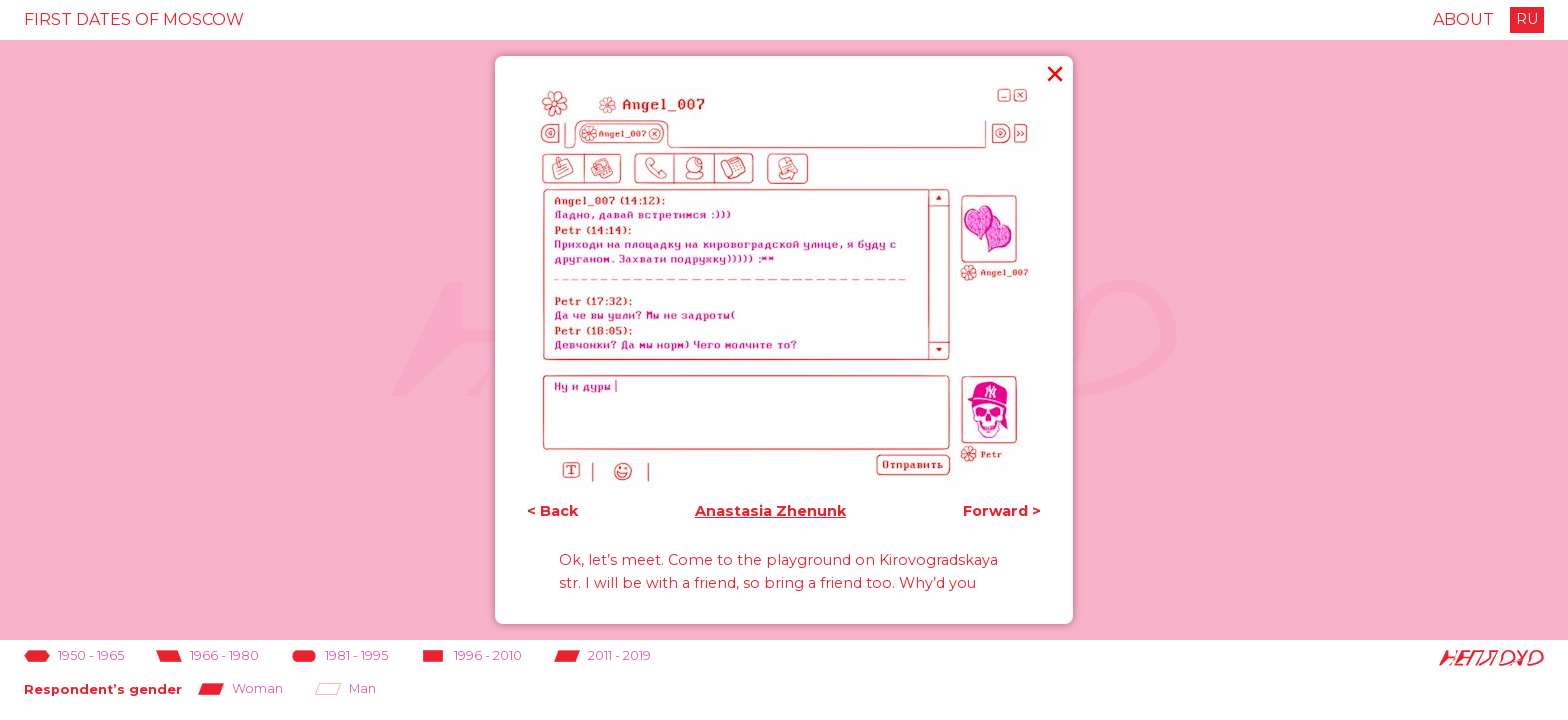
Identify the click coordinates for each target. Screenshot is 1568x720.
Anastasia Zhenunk (770, 512)
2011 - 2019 (602, 656)
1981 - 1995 (339, 656)
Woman (240, 689)
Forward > (1002, 512)
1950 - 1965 (74, 656)
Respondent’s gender (103, 689)
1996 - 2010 (471, 656)
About (1463, 19)
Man (345, 689)
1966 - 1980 (207, 656)
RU (1527, 19)
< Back (552, 512)
